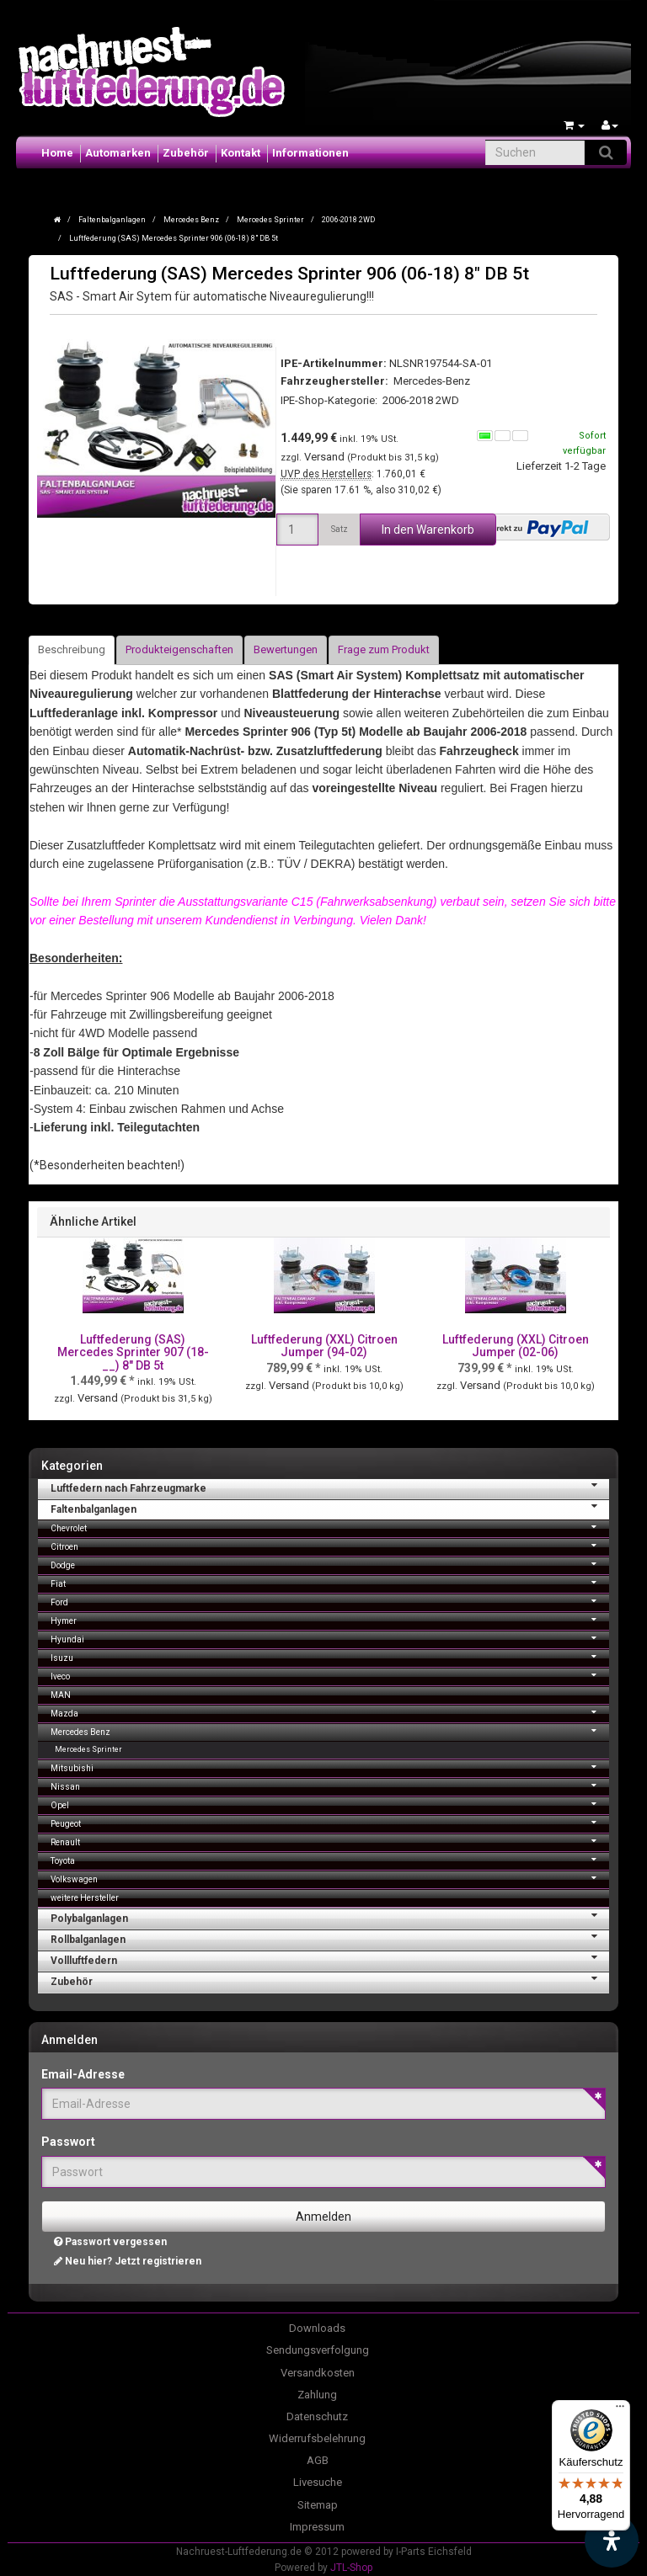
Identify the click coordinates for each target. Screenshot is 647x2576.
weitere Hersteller (85, 1898)
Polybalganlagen (330, 1916)
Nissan (330, 1785)
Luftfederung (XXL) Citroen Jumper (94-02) (324, 1346)
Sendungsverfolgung (317, 2350)
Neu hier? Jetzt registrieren (127, 2261)
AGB (318, 2460)
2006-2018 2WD (420, 400)
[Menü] (620, 2410)
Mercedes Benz (330, 1730)
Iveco (330, 1675)
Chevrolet (330, 1526)
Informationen (310, 152)
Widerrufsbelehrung (317, 2438)
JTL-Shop (351, 2567)
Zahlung (317, 2394)
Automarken (118, 152)
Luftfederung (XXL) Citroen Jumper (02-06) (515, 1346)
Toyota (330, 1859)
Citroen (330, 1545)
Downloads (317, 2328)
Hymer (330, 1619)
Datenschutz (317, 2416)
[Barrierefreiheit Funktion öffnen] (612, 2541)
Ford (330, 1600)
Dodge (330, 1563)
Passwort (68, 2141)
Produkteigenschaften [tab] (179, 649)
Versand (325, 456)
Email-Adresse (83, 2074)
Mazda (330, 1712)
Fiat (330, 1582)
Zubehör (186, 152)
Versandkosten (318, 2372)
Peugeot (330, 1822)
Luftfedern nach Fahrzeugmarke (330, 1486)
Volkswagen (330, 1877)
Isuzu (330, 1656)
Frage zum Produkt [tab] (384, 649)
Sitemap (317, 2505)
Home (57, 152)
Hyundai (330, 1637)
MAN (61, 1695)
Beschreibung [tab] (71, 649)
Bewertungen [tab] (286, 649)
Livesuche (317, 2482)
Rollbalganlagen (330, 1937)
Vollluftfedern (330, 1959)
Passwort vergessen (110, 2242)
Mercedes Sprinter (88, 1749)
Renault (330, 1840)
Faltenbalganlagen (330, 1507)
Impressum (317, 2526)
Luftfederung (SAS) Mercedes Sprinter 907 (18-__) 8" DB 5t (133, 1352)
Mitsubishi (330, 1766)
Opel (330, 1803)
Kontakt (240, 152)
